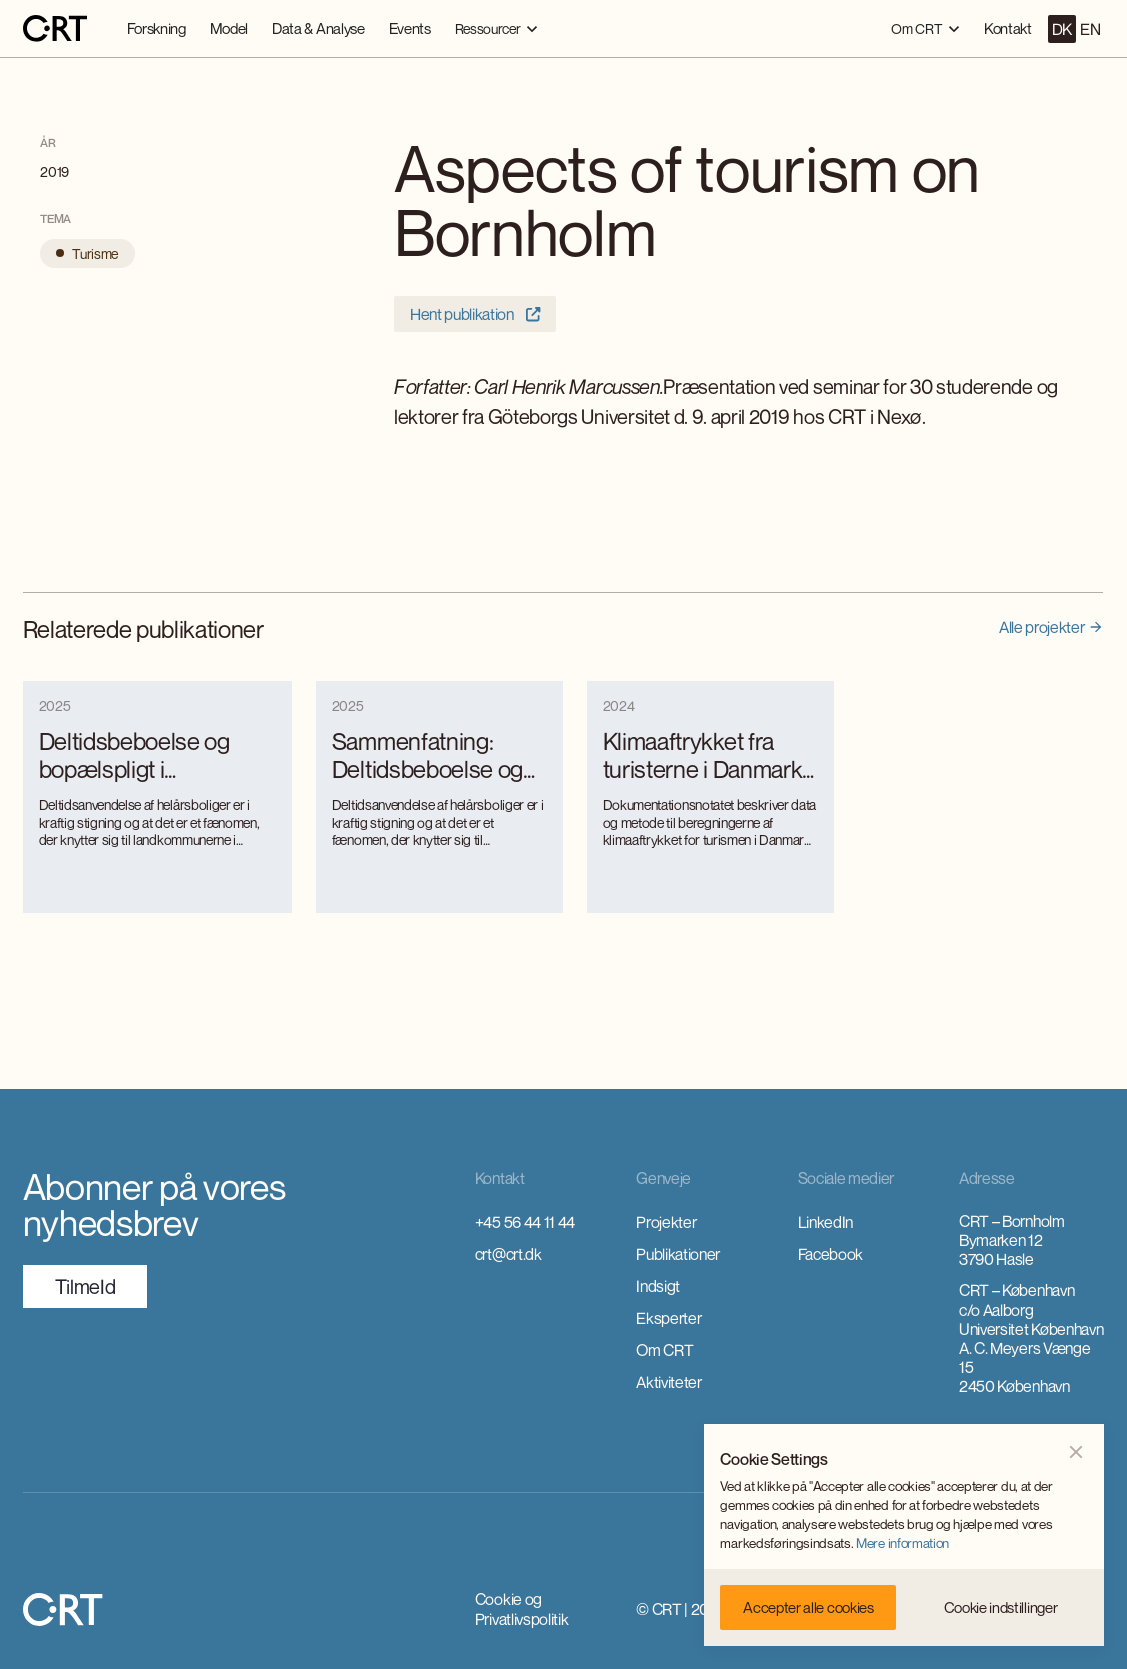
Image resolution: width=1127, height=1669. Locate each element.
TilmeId (85, 1286)
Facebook (830, 1254)
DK (1062, 29)
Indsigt (658, 1286)
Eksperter (668, 1318)
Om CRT (664, 1350)
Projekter (666, 1222)
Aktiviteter (668, 1382)
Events (410, 28)
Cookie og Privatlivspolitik (522, 1609)
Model (229, 28)
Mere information (902, 1543)
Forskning (156, 28)
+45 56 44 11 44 (525, 1222)
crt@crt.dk (508, 1254)
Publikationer (678, 1254)
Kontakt (1008, 28)
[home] (55, 29)
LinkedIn (825, 1222)
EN (1090, 29)
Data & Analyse (318, 28)
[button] (496, 28)
